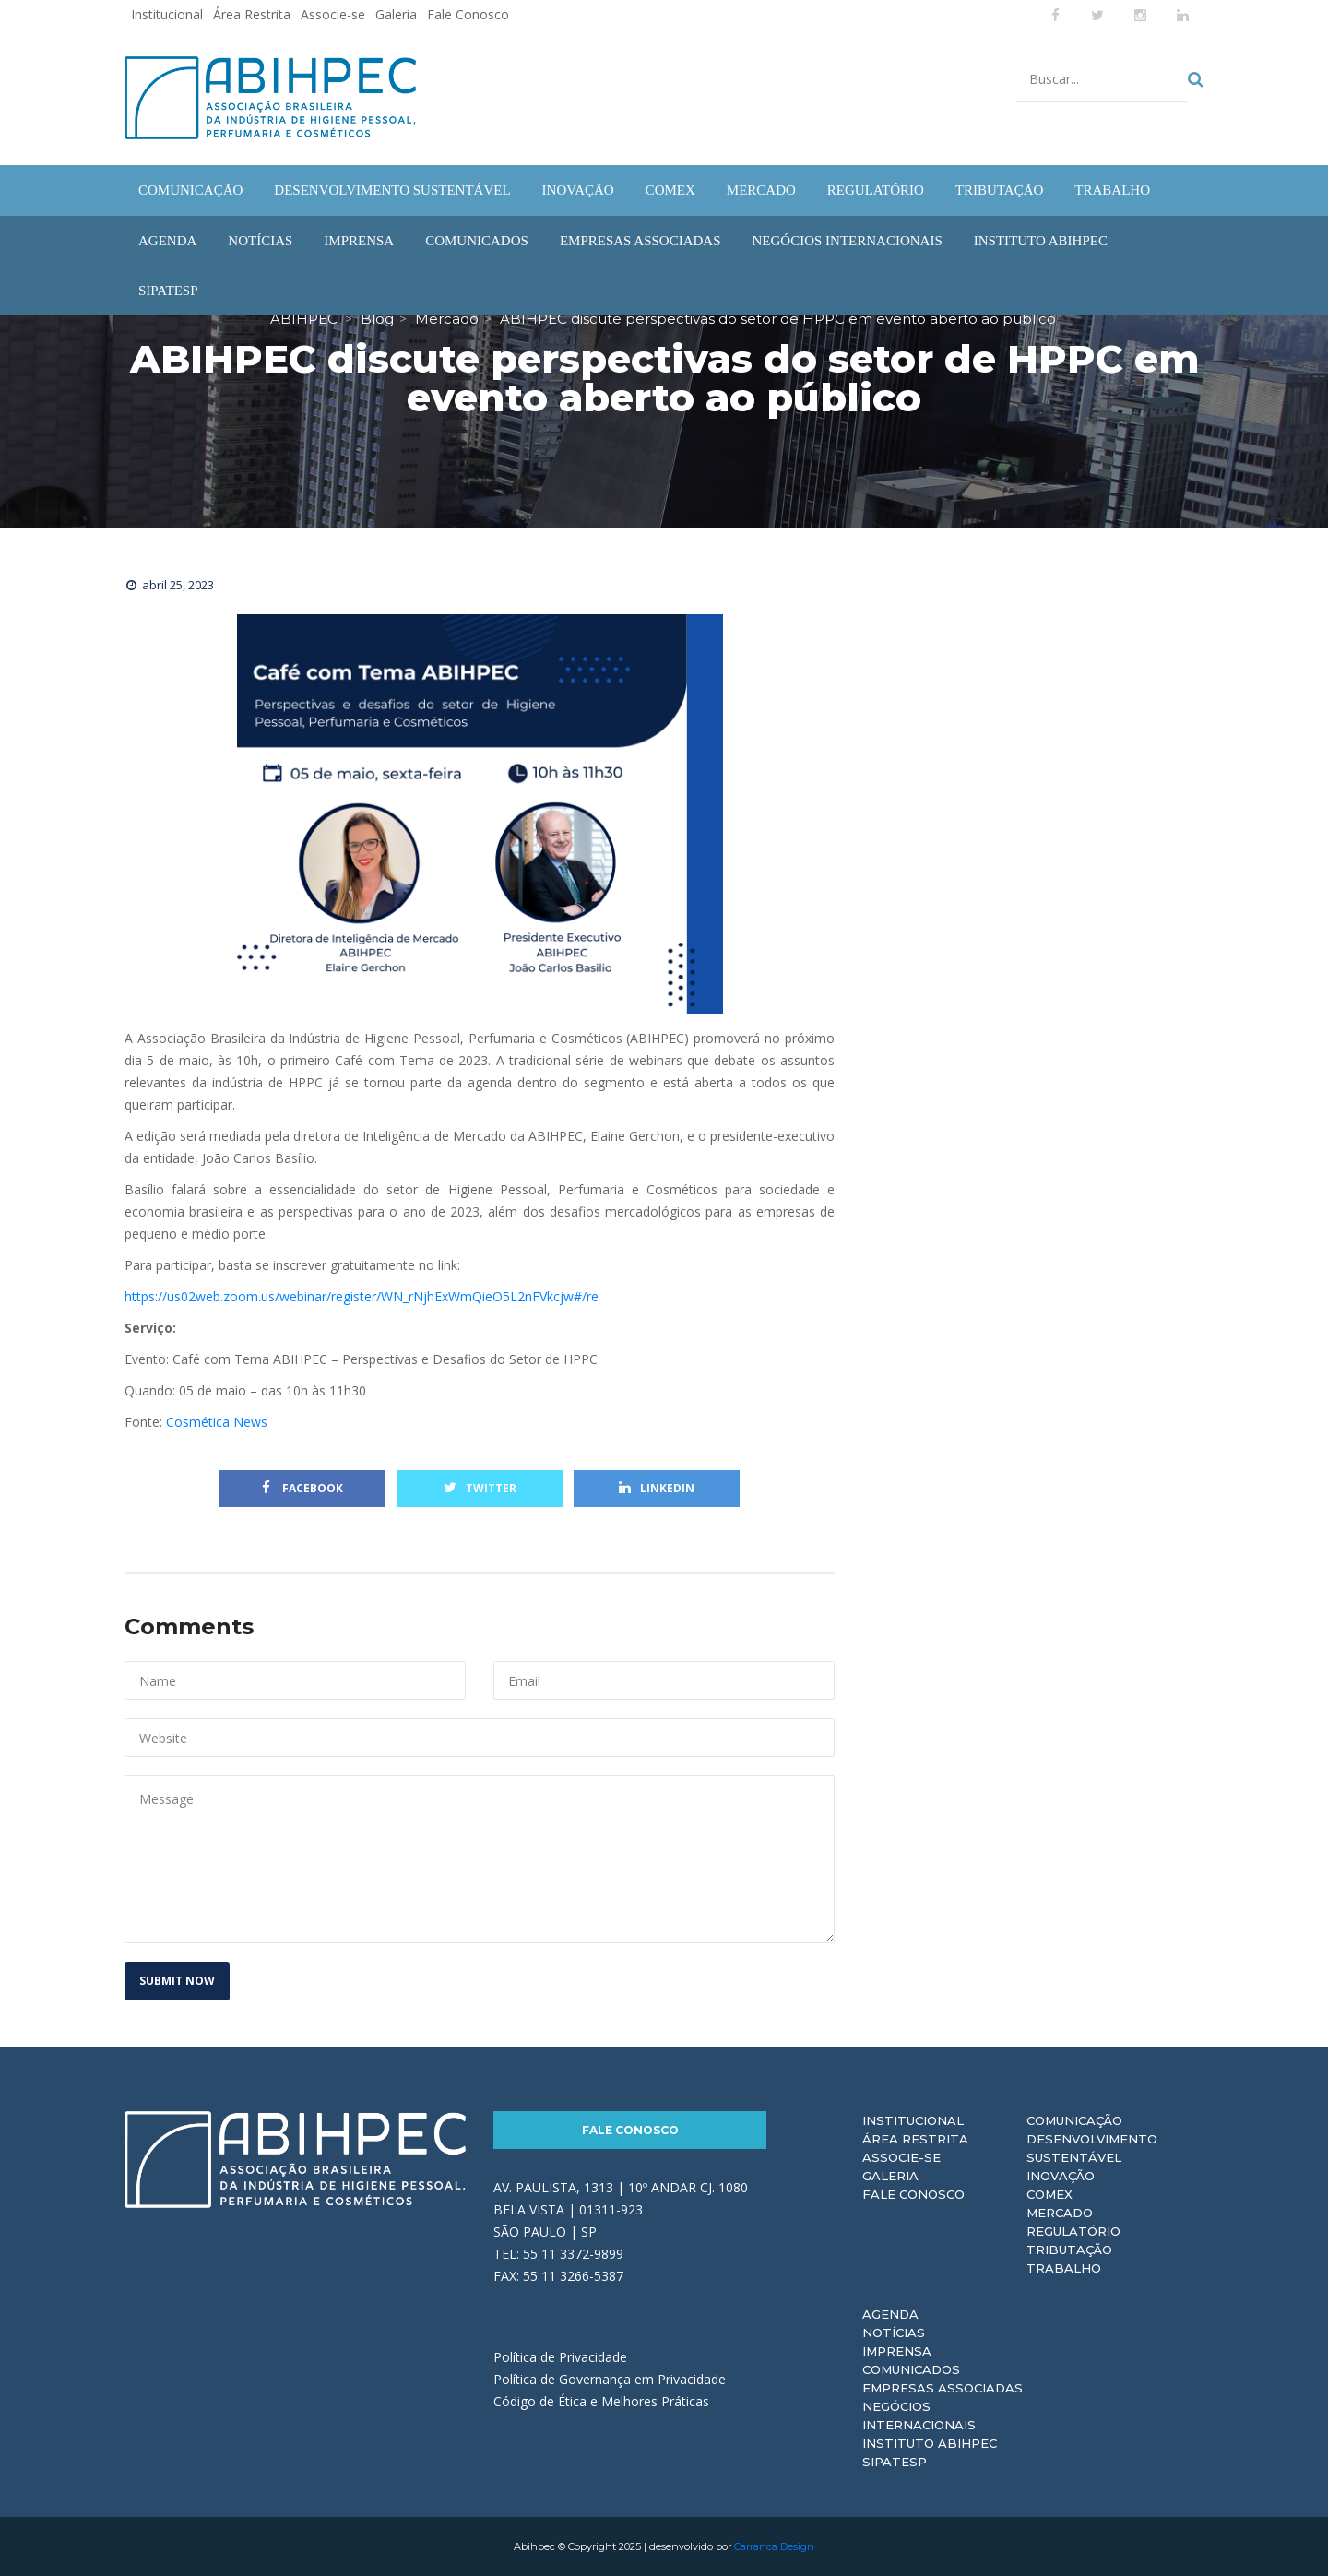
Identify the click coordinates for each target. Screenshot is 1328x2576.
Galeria (396, 14)
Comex (1049, 2194)
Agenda (890, 2314)
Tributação (1069, 2249)
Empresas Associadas (942, 2387)
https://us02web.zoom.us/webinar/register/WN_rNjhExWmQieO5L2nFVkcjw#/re (362, 1296)
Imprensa (896, 2351)
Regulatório (1073, 2231)
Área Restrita (251, 14)
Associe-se (333, 14)
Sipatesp (894, 2461)
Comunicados (911, 2369)
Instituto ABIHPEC (929, 2443)
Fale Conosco (468, 14)
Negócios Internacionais (919, 2415)
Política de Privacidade (560, 2357)
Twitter (480, 1488)
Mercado (1059, 2212)
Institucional (167, 14)
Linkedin (656, 1488)
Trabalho (1063, 2268)
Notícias (893, 2332)
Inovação (1060, 2175)
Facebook (302, 1488)
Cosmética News (218, 1421)
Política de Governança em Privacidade (609, 2379)
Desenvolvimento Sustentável (1091, 2148)
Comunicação (1074, 2120)
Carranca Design (774, 2546)
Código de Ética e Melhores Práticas (601, 2401)
